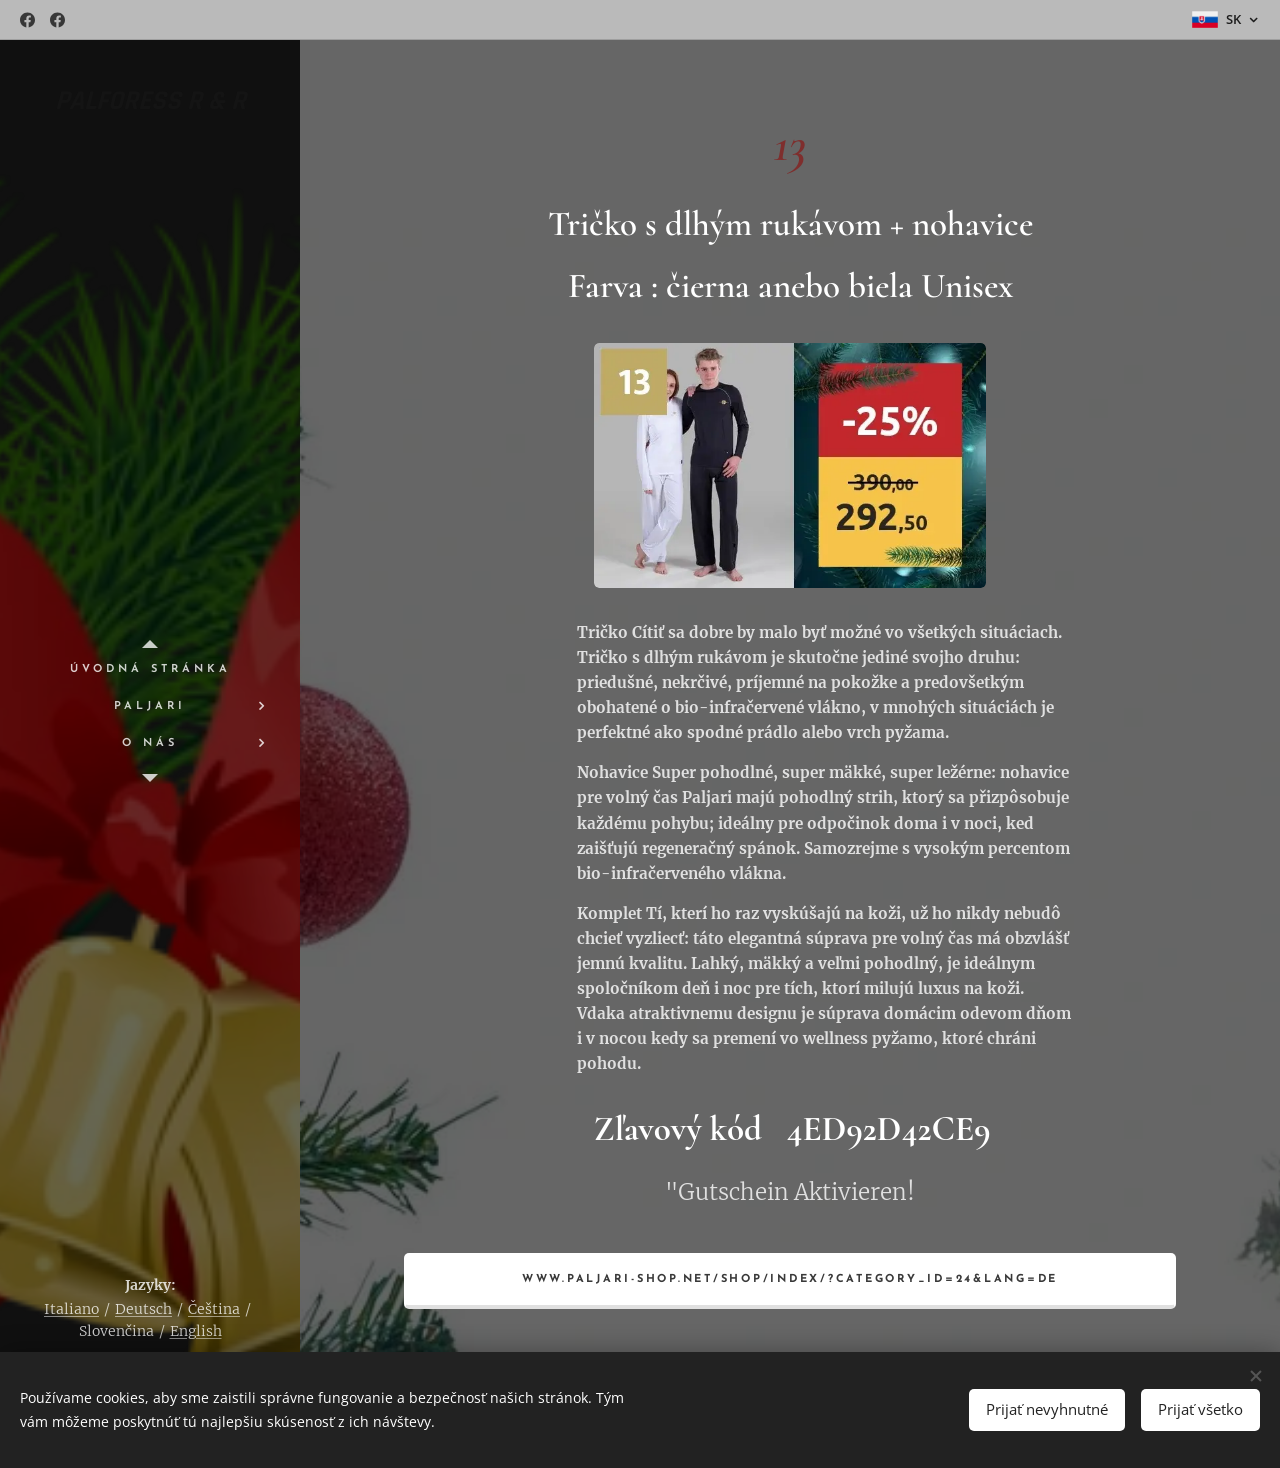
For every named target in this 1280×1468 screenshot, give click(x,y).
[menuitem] (150, 669)
